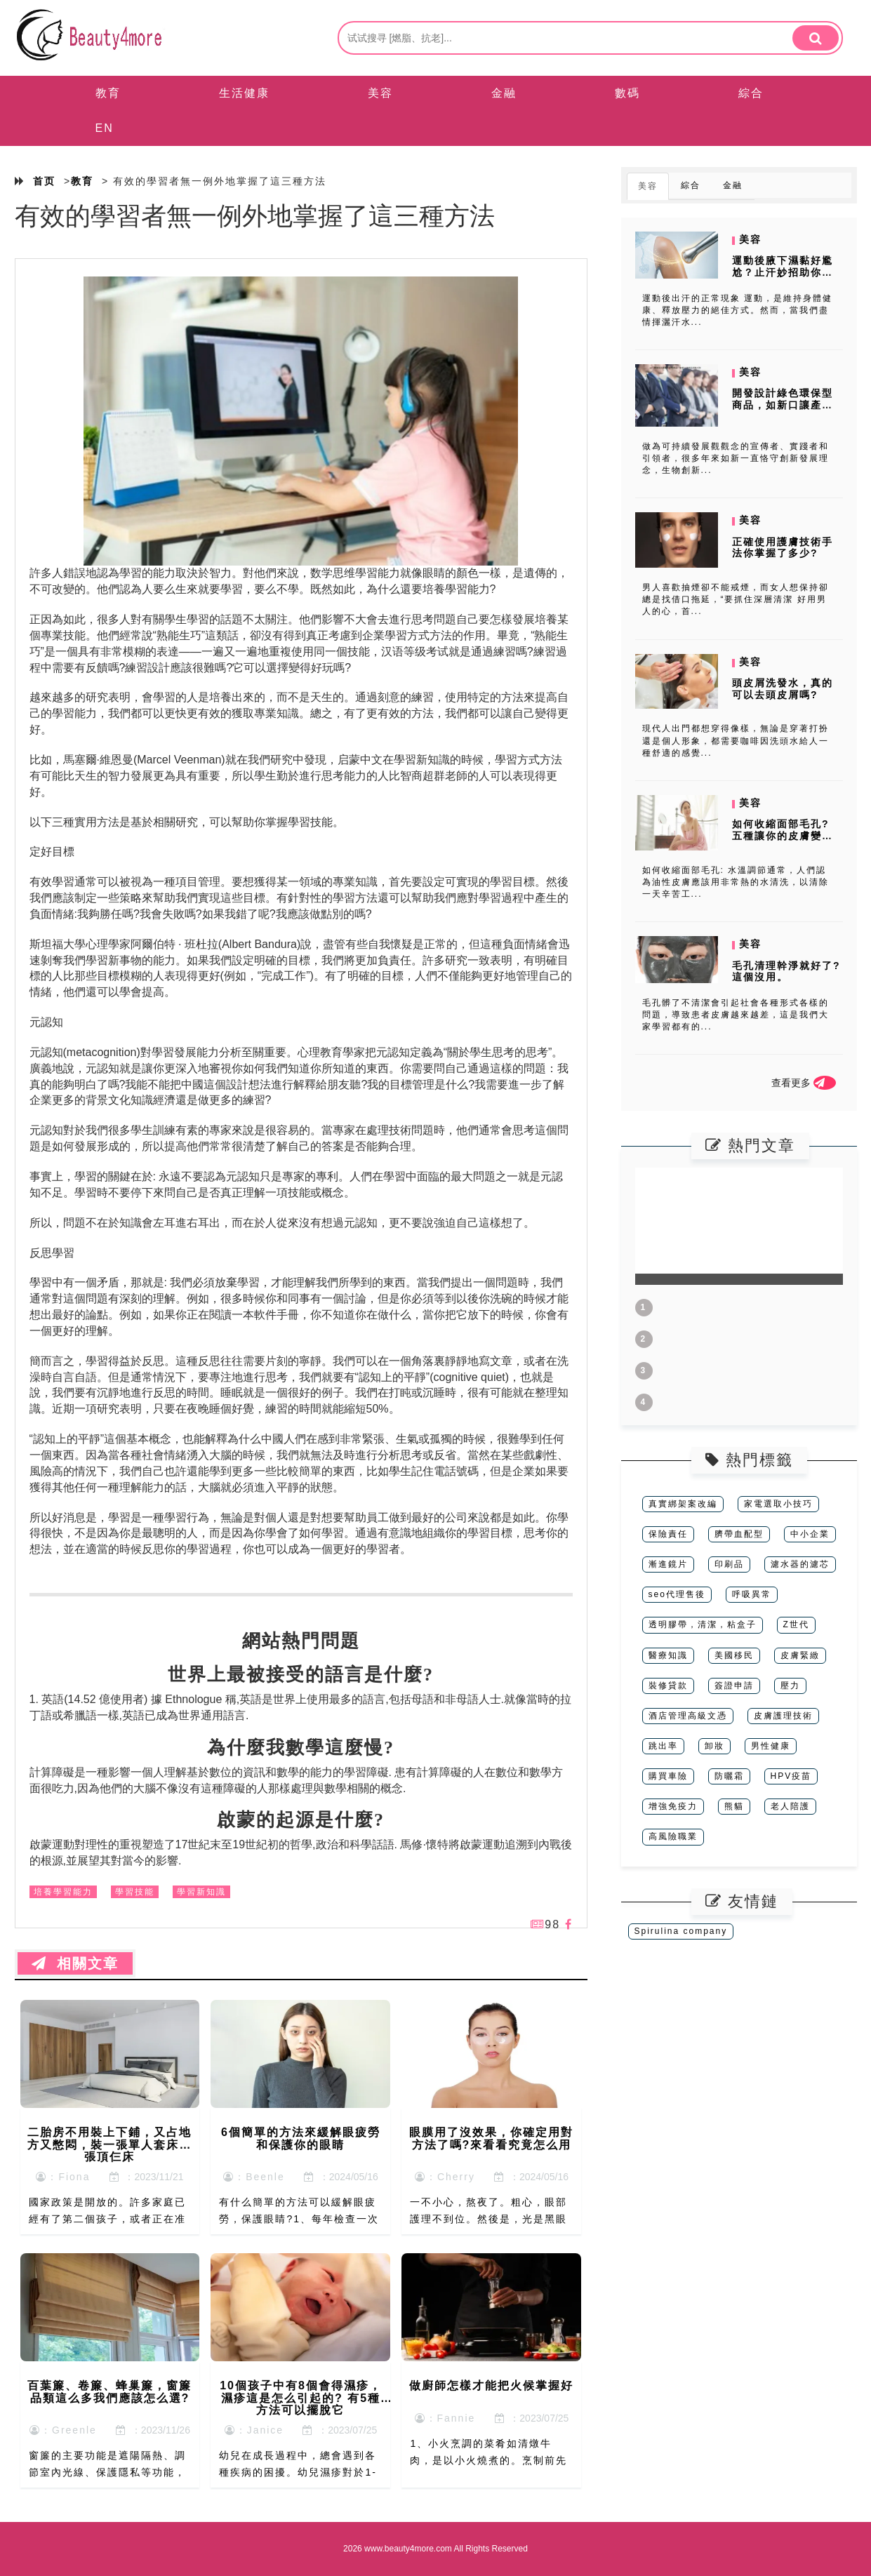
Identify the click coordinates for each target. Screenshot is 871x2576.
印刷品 (729, 1564)
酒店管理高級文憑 (688, 1716)
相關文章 (75, 1963)
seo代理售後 (677, 1594)
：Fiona (63, 2176)
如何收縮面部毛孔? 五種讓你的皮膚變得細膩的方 (782, 835)
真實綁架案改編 (683, 1504)
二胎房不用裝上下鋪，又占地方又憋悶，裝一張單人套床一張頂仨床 (109, 2144)
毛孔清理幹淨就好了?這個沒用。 (786, 971)
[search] (815, 38)
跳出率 (663, 1746)
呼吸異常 (751, 1594)
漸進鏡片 (668, 1564)
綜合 (751, 93)
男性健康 (770, 1746)
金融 (504, 93)
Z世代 (796, 1624)
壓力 (790, 1685)
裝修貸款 (668, 1685)
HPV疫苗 (791, 1776)
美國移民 (734, 1655)
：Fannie (445, 2418)
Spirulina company (681, 1931)
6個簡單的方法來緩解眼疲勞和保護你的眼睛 (300, 2138)
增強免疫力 (673, 1806)
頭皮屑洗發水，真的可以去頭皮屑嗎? (782, 688)
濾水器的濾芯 (800, 1564)
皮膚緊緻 (800, 1655)
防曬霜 (729, 1776)
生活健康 (244, 93)
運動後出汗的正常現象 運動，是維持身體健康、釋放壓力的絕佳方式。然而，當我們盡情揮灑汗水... (737, 310)
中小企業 (810, 1534)
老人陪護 (790, 1806)
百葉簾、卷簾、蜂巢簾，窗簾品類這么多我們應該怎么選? (109, 2392)
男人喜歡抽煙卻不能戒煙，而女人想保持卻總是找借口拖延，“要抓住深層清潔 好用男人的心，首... (735, 599)
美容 (380, 93)
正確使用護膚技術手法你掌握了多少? (782, 547)
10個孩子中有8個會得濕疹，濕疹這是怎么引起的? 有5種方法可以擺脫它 (301, 2398)
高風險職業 (673, 1836)
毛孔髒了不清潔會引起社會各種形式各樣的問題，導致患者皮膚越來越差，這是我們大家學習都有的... (735, 1015)
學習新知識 (201, 1892)
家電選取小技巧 (778, 1504)
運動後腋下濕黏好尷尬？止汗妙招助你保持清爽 (782, 272)
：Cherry (445, 2176)
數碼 (627, 93)
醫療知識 (668, 1655)
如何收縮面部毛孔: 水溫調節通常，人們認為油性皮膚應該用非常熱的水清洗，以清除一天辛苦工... (735, 882)
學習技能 (134, 1892)
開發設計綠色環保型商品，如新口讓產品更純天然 (782, 404)
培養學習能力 (63, 1892)
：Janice (254, 2430)
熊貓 (734, 1806)
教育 (108, 93)
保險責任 (668, 1534)
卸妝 (714, 1746)
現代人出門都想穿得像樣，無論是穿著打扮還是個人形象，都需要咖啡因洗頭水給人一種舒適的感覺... (735, 740)
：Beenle (254, 2176)
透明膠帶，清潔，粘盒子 (703, 1624)
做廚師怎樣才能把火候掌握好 (491, 2385)
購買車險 (668, 1776)
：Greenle (63, 2430)
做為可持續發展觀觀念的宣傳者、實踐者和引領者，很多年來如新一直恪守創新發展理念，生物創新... (735, 458)
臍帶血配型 (739, 1534)
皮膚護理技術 (783, 1716)
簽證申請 (734, 1685)
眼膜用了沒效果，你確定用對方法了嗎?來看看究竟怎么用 (491, 2138)
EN (104, 128)
